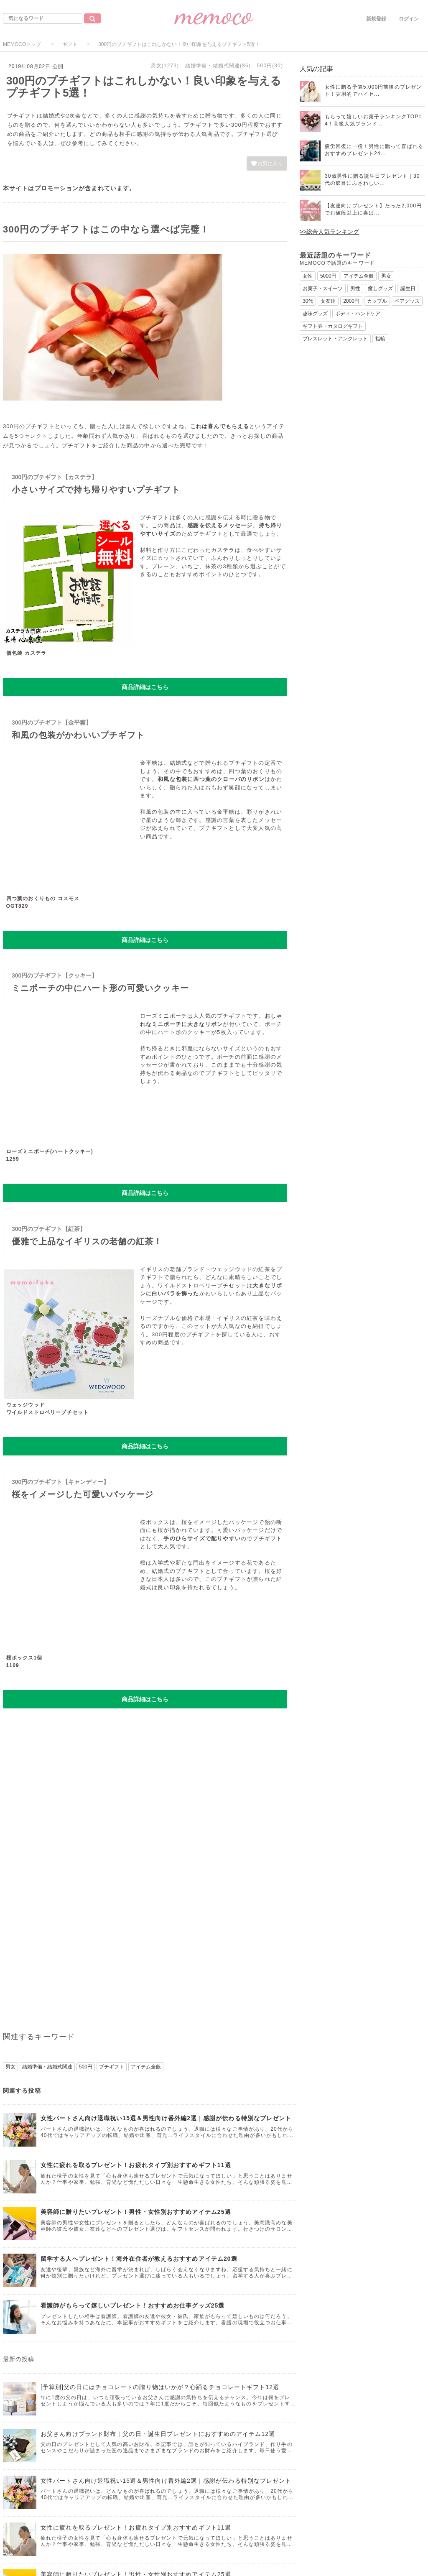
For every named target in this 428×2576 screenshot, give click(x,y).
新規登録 (376, 19)
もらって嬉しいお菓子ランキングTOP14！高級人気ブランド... (373, 120)
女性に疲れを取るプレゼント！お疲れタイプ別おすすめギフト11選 (136, 2165)
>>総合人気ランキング (329, 231)
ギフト (69, 44)
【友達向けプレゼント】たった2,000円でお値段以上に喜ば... (373, 209)
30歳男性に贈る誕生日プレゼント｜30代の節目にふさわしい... (372, 179)
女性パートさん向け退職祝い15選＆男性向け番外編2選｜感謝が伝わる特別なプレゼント (166, 2118)
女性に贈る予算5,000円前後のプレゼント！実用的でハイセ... (373, 90)
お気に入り (267, 163)
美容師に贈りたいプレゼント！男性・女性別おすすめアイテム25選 (136, 2211)
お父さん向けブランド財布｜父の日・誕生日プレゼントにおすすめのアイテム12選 (158, 2433)
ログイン (409, 19)
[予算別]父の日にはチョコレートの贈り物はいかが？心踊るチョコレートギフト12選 (160, 2387)
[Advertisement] (145, 1775)
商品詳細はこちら (145, 687)
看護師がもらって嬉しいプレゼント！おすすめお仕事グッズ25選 (133, 2305)
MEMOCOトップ (22, 44)
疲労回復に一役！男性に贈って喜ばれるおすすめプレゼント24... (374, 149)
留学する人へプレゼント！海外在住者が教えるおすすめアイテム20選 (139, 2258)
